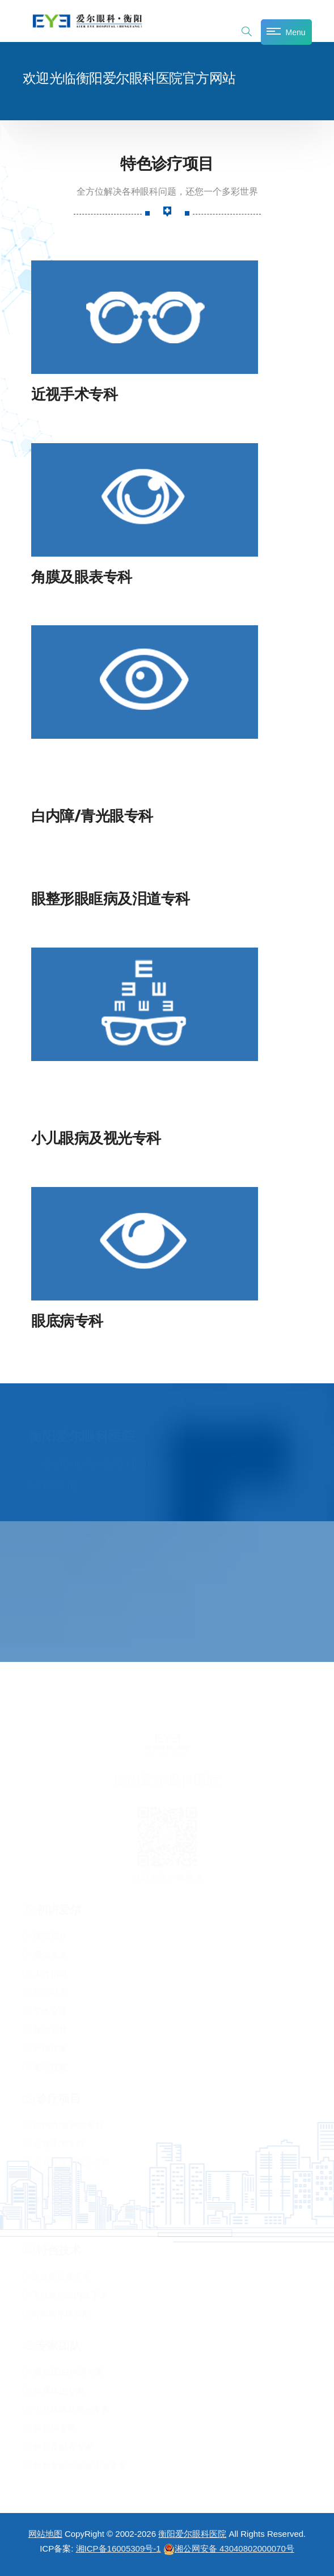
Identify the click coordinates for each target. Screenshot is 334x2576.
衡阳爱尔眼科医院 (192, 2534)
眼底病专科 (67, 1321)
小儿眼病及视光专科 (96, 1138)
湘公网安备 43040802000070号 (228, 2548)
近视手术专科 (74, 394)
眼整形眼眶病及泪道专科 (110, 898)
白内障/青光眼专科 (92, 816)
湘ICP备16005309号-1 (118, 2548)
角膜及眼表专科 (81, 577)
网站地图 (45, 2534)
